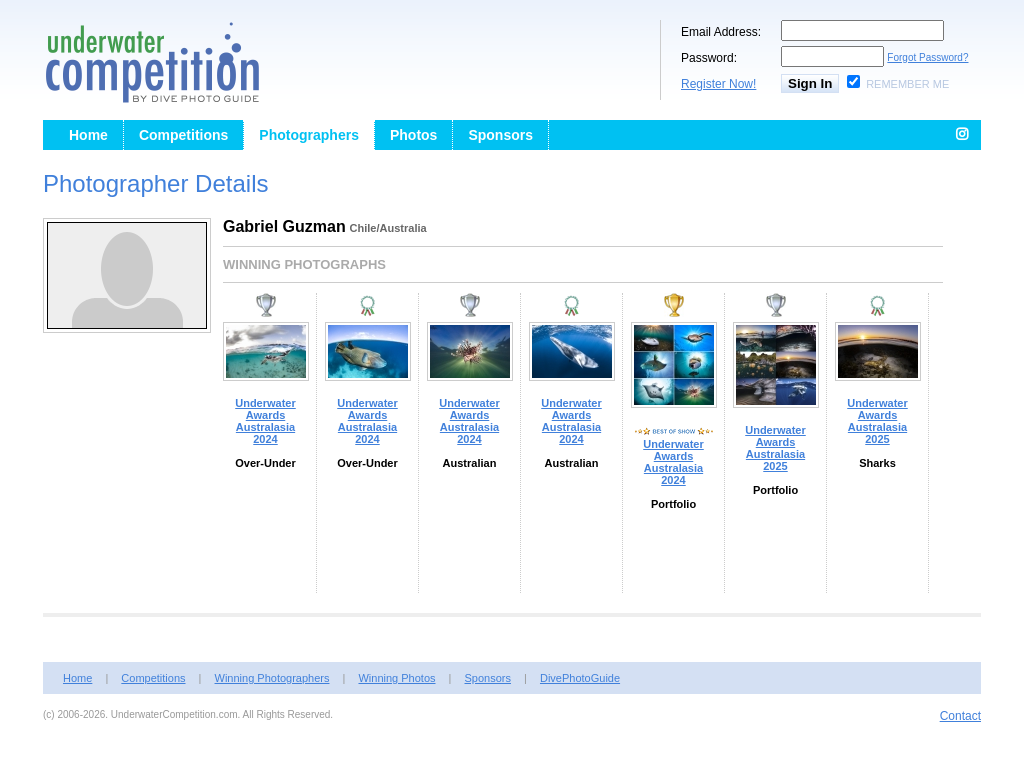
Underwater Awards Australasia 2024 (265, 421)
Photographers (309, 135)
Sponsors (500, 135)
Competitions (183, 135)
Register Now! (718, 84)
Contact (960, 716)
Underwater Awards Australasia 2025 (775, 448)
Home (88, 135)
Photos (413, 135)
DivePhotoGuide (580, 678)
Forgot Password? (927, 57)
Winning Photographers (272, 678)
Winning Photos (396, 678)
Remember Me (907, 84)
